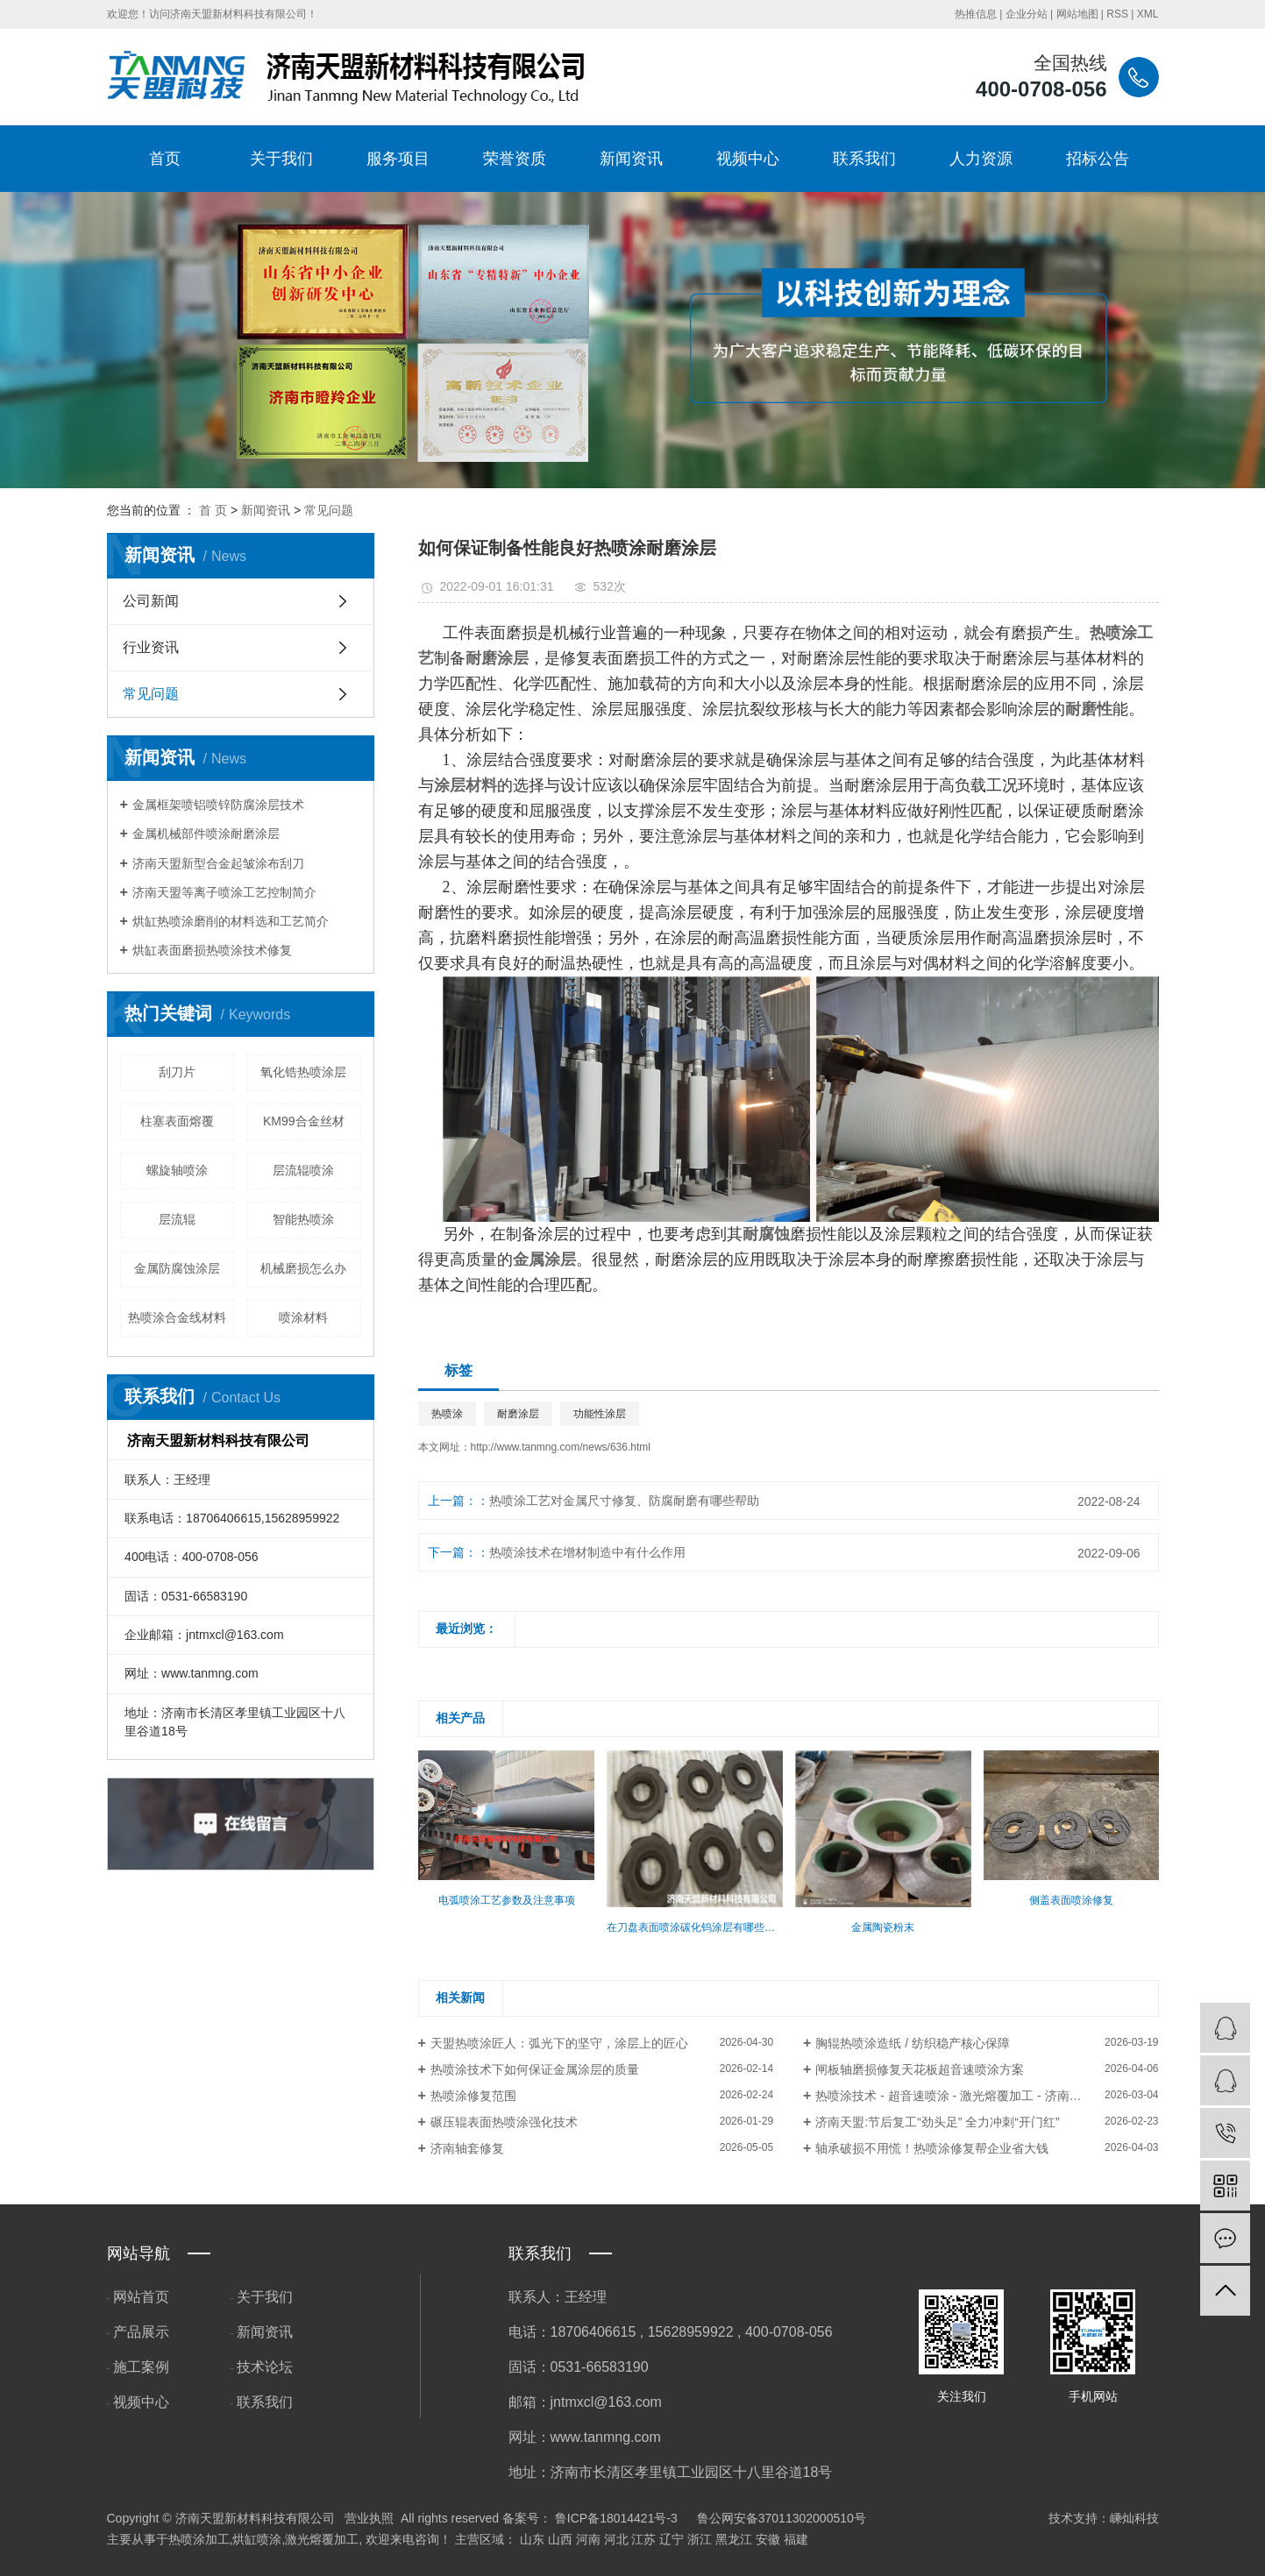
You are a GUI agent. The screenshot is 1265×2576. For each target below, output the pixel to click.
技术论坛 (265, 2367)
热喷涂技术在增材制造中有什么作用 (587, 1552)
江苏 (643, 2539)
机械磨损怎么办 (303, 1268)
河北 (616, 2539)
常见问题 (328, 510)
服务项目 (398, 158)
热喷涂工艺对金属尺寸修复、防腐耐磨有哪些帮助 (624, 1501)
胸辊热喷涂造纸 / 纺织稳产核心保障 (912, 2043)
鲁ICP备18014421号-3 (616, 2518)
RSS (1117, 14)
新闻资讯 (631, 158)
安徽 (768, 2539)
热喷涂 (447, 1414)
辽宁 (671, 2539)
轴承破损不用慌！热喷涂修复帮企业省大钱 (931, 2148)
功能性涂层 (599, 1414)
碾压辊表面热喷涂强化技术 (504, 2122)
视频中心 (747, 158)
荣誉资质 (514, 158)
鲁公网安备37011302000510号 (781, 2518)
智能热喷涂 (303, 1219)
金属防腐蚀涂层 (177, 1268)
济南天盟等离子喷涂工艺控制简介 (224, 892)
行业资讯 (151, 647)
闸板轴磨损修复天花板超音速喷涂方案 (919, 2069)
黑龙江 (733, 2539)
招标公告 (1097, 158)
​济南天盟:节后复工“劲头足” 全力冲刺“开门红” (937, 2122)
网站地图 (1077, 14)
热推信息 (976, 14)
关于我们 (281, 158)
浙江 (699, 2539)
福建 (796, 2539)
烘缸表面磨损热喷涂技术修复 (212, 950)
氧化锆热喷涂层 (303, 1072)
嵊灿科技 (1134, 2518)
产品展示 (141, 2331)
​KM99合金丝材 (304, 1121)
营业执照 (369, 2518)
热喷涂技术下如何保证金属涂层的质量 (534, 2069)
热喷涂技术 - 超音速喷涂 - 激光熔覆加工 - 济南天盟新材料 (972, 2096)
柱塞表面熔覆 (177, 1121)
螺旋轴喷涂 (177, 1170)
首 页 (213, 510)
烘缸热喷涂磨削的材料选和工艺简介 (230, 921)
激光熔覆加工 (322, 2539)
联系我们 (864, 158)
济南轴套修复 (467, 2148)
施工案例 (141, 2367)
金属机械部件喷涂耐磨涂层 (206, 834)
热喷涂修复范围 (473, 2096)
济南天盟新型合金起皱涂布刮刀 (218, 863)
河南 (588, 2539)
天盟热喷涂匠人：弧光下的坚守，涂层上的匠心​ (559, 2043)
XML (1148, 14)
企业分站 (1027, 14)
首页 (165, 158)
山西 (560, 2539)
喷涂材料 (303, 1317)
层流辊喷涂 (303, 1170)
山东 (532, 2539)
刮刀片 (177, 1072)
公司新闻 (151, 600)
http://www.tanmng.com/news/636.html (560, 1447)
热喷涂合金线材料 (177, 1317)
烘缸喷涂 (256, 2539)
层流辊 (177, 1219)
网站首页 (141, 2296)
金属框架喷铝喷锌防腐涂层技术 (218, 805)
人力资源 (981, 158)
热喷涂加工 (199, 2539)
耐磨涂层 (518, 1414)
